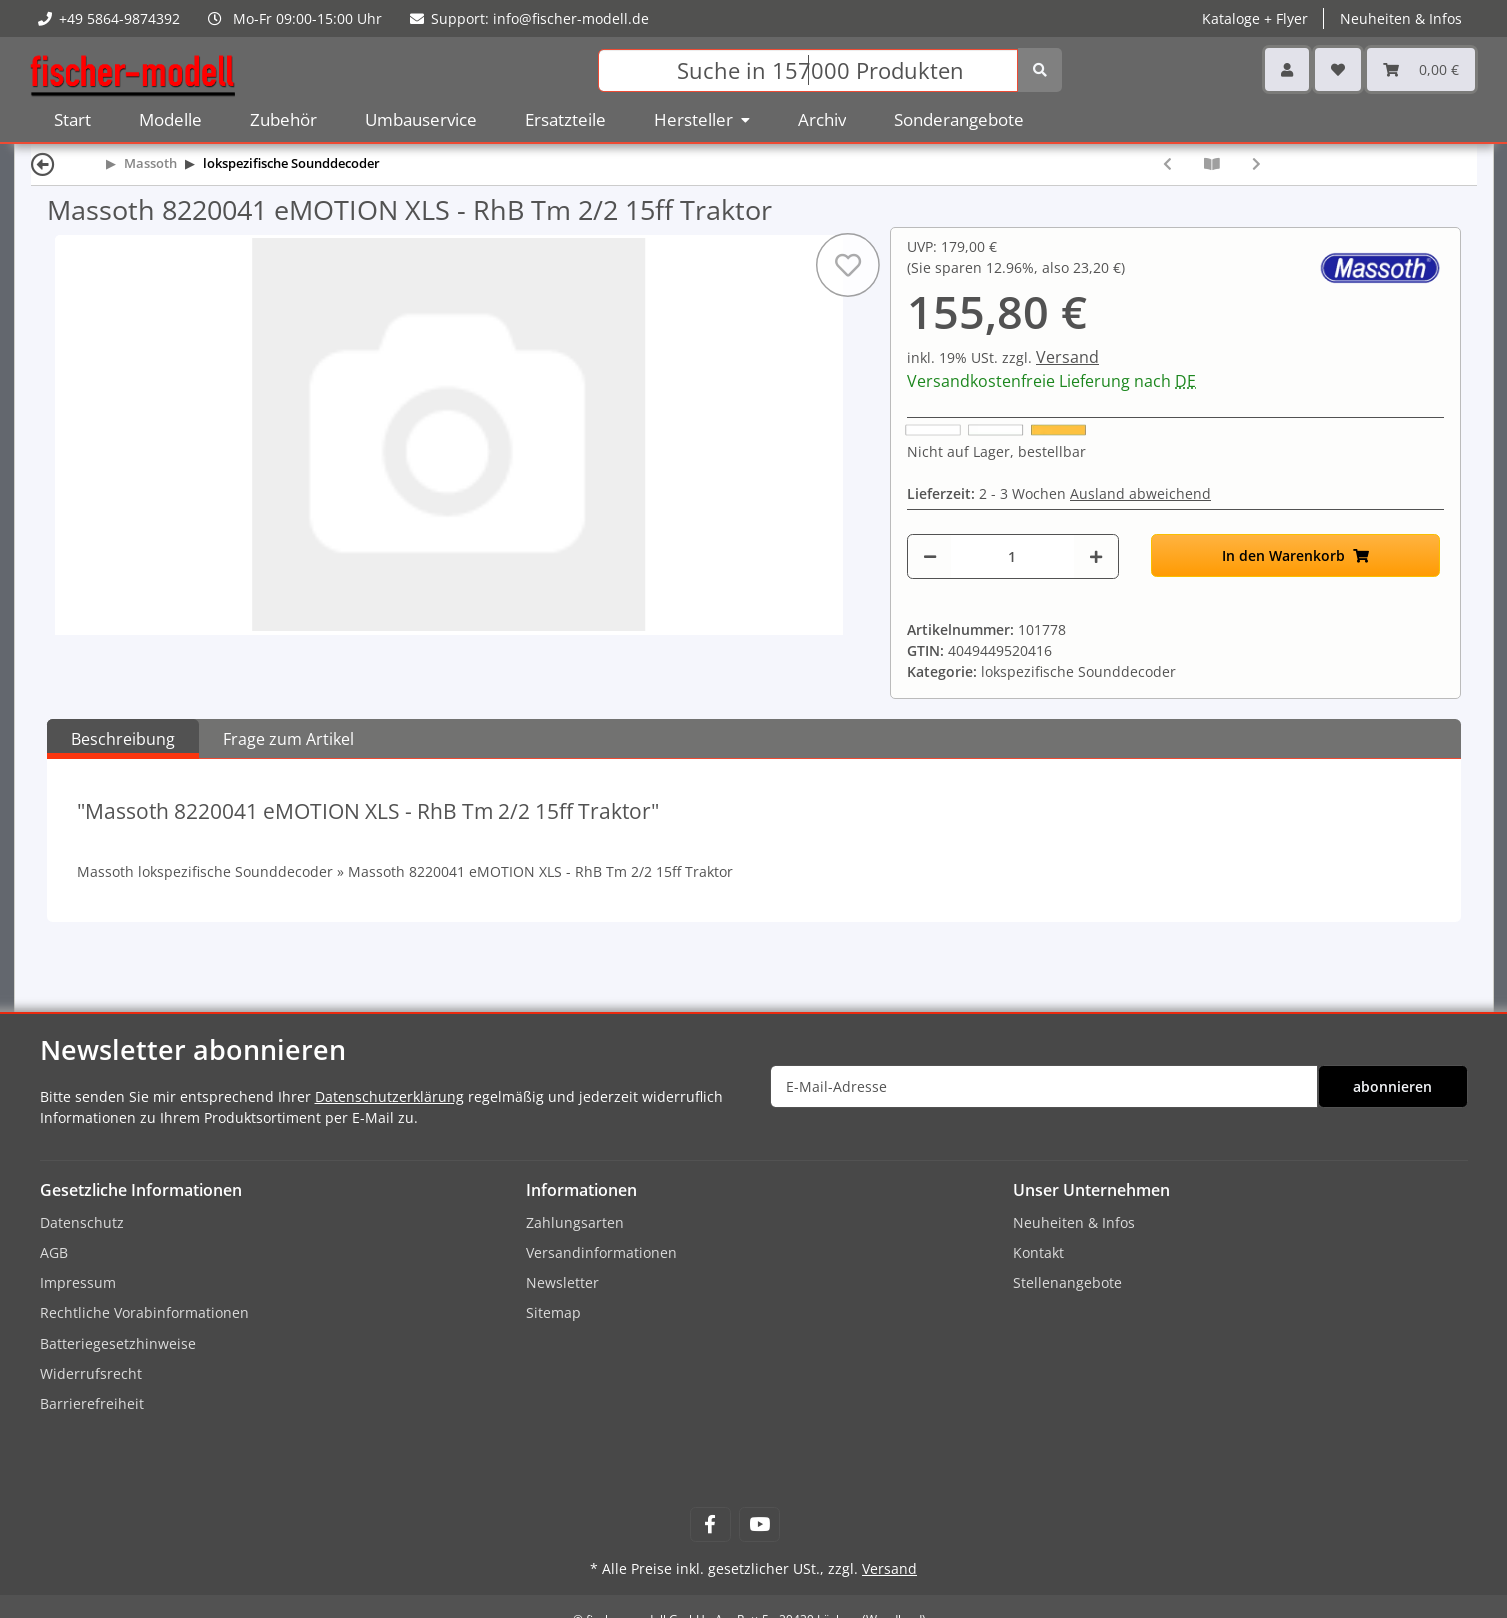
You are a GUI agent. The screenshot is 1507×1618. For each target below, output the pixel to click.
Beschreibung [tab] (123, 739)
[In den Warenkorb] (1295, 555)
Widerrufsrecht (91, 1373)
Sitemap (553, 1312)
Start (72, 119)
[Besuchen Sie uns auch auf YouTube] (759, 1524)
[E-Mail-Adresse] (1044, 1086)
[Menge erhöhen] (1096, 556)
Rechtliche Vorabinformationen (144, 1312)
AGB (54, 1252)
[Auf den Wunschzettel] (848, 265)
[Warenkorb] (1421, 69)
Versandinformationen (601, 1252)
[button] (1287, 69)
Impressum (78, 1282)
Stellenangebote (1067, 1282)
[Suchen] (808, 70)
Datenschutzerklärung (389, 1096)
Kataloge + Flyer (1255, 18)
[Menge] (1012, 556)
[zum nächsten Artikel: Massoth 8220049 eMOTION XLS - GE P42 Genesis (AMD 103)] (1256, 163)
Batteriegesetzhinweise (118, 1343)
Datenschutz (82, 1222)
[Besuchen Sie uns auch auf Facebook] (710, 1524)
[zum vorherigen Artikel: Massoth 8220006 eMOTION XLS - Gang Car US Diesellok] (1167, 163)
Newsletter (562, 1282)
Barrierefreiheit (92, 1403)
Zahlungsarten (575, 1222)
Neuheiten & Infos (1401, 18)
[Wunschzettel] (1338, 69)
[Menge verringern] (930, 556)
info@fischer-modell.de (571, 18)
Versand (1067, 357)
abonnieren (1392, 1086)
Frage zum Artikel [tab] (288, 739)
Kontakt (1038, 1252)
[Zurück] (43, 163)
